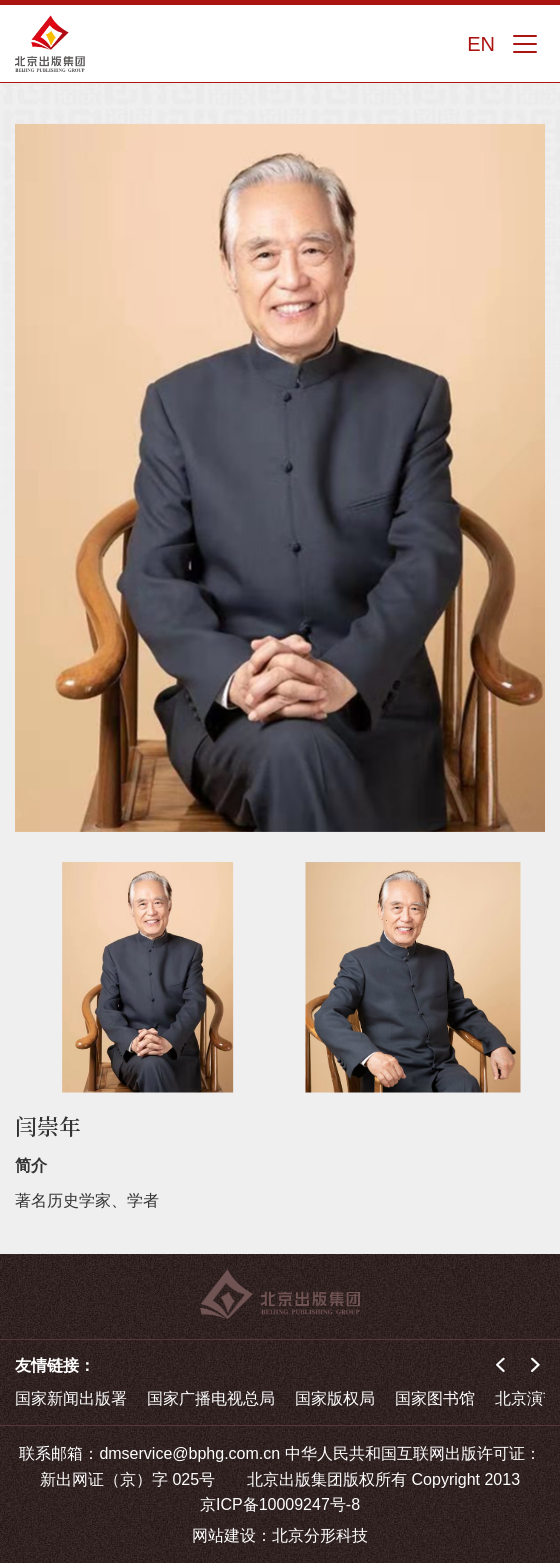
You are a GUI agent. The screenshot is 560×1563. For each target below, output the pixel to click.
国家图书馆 (435, 1398)
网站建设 (224, 1535)
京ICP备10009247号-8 (280, 1504)
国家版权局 (335, 1398)
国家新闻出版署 (71, 1398)
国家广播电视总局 (211, 1398)
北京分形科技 (320, 1535)
